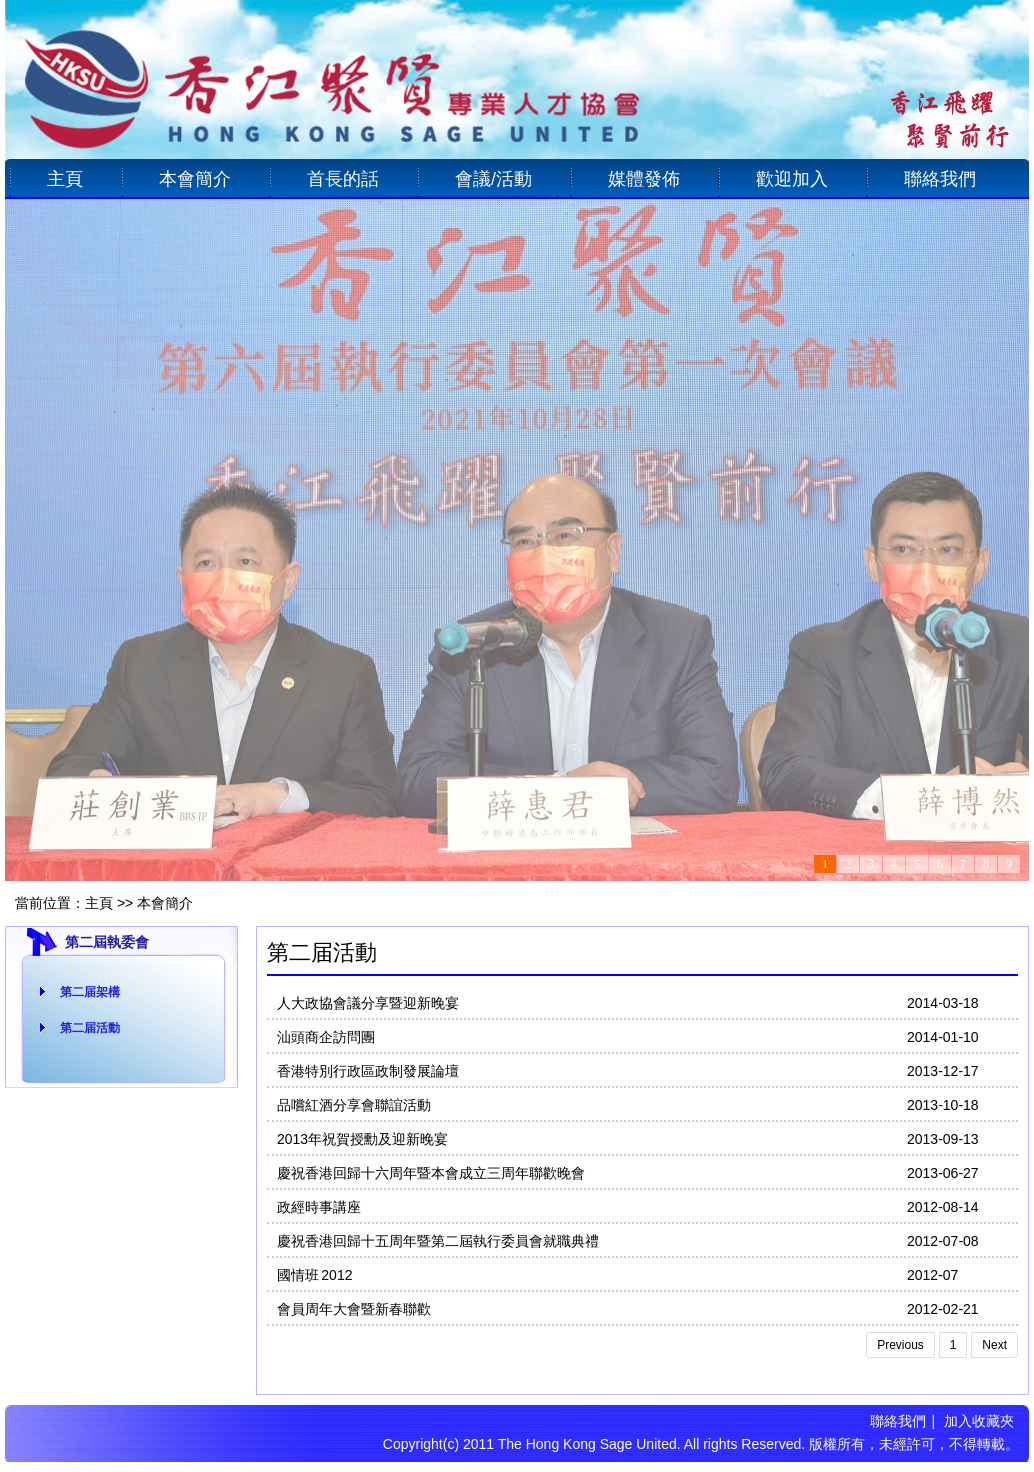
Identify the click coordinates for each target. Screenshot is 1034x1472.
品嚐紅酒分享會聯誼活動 (354, 1105)
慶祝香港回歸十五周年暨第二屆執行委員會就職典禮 (438, 1241)
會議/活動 (493, 179)
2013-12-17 (943, 1071)
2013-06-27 (943, 1173)
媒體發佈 (644, 179)
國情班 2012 (314, 1275)
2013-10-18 (943, 1105)
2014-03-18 (943, 1003)
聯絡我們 (940, 179)
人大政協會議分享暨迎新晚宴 (368, 1003)
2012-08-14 (943, 1207)
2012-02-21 (943, 1309)
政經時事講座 (319, 1207)
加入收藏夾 (979, 1421)
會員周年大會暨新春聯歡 (354, 1309)
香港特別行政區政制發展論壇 (368, 1071)
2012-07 (932, 1275)
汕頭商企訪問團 (326, 1037)
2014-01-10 (943, 1037)
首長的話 (343, 179)
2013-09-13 (943, 1139)
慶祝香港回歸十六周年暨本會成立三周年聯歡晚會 (431, 1173)
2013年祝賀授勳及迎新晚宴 (362, 1139)
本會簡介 (195, 179)
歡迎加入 (792, 179)
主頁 (65, 179)
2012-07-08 (943, 1241)
